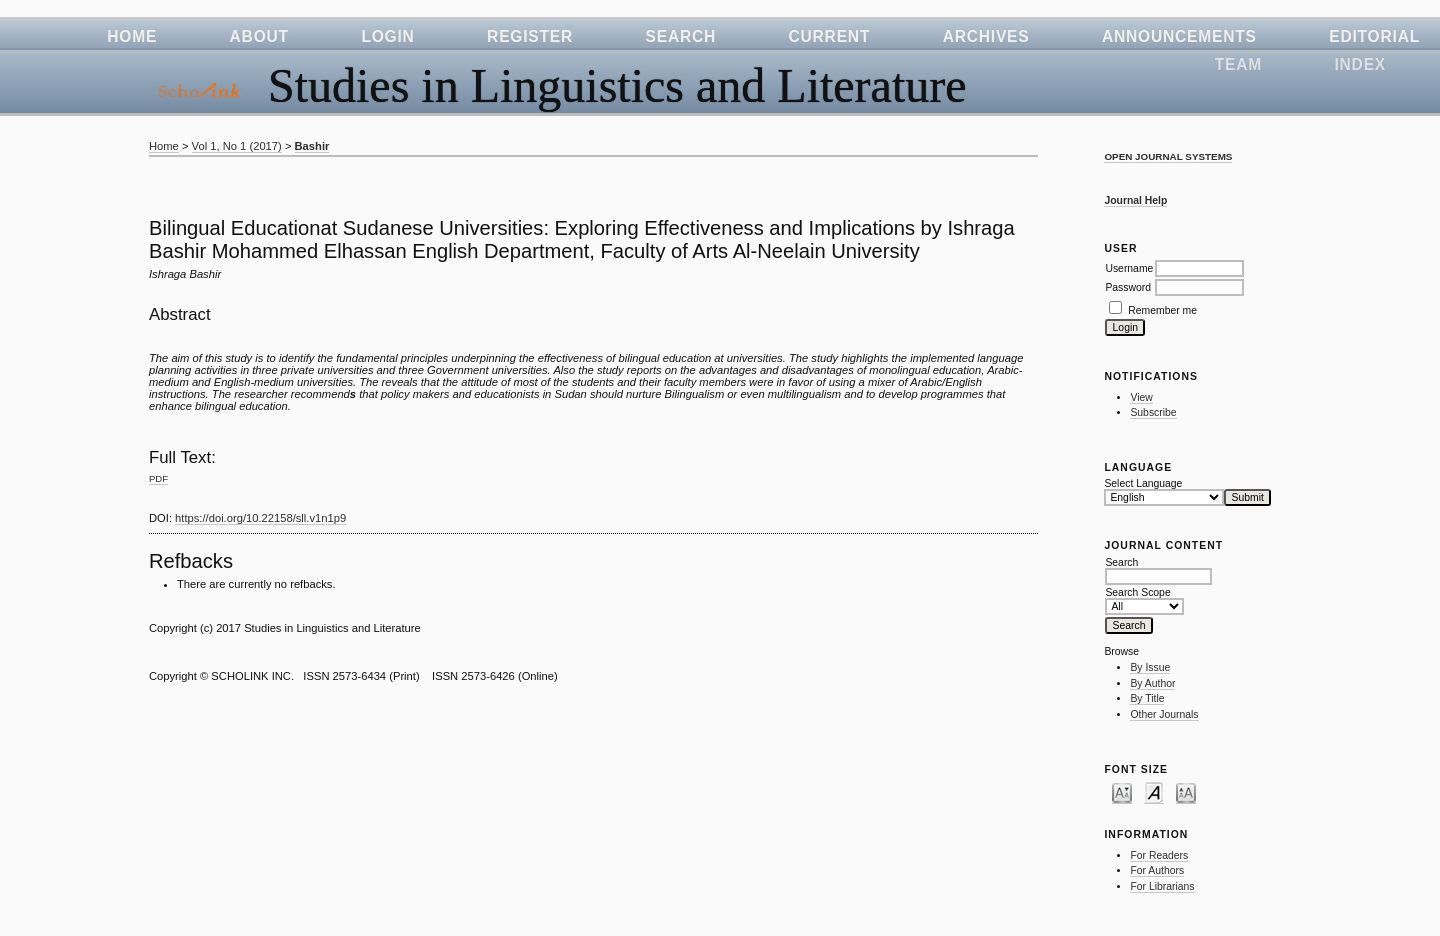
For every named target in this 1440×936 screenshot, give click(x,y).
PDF (158, 478)
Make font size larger (1186, 792)
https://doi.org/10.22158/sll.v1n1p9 (260, 518)
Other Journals (1164, 714)
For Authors (1157, 870)
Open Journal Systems (1168, 156)
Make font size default (1154, 792)
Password (1128, 287)
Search (681, 36)
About (259, 36)
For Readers (1159, 855)
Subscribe (1153, 412)
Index (1360, 64)
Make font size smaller (1122, 792)
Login (387, 36)
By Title (1147, 698)
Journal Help (1135, 200)
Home (132, 36)
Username (1129, 268)
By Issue (1150, 667)
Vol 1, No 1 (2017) (237, 146)
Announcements (1179, 36)
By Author (1152, 683)
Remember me (1162, 310)
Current (830, 36)
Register (530, 36)
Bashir (312, 146)
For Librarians (1162, 886)
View (1141, 397)
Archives (986, 36)
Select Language (1143, 483)
